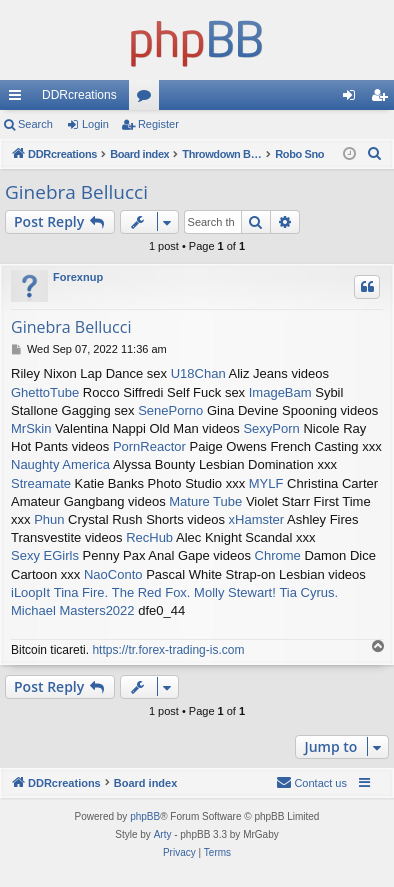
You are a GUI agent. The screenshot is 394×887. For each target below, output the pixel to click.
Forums (148, 99)
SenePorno (170, 410)
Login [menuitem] (353, 99)
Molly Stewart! (235, 592)
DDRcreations (79, 95)
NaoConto (113, 574)
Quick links (19, 99)
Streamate (41, 483)
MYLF (266, 483)
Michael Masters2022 (73, 610)
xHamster (257, 519)
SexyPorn (271, 428)
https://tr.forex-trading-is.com (168, 650)
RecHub (149, 537)
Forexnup (78, 277)
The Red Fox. (151, 592)
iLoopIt (30, 592)
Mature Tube (205, 501)
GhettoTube (45, 392)
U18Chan (198, 373)
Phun (49, 519)
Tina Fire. (81, 592)
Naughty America (60, 464)
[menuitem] (375, 154)
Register (158, 124)
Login (95, 124)
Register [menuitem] (383, 99)
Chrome (278, 555)
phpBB (145, 816)
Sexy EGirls (45, 555)
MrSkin (31, 428)
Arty (163, 834)
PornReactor (149, 446)
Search (35, 124)
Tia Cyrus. (308, 592)
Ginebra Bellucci (76, 192)
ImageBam (280, 392)
